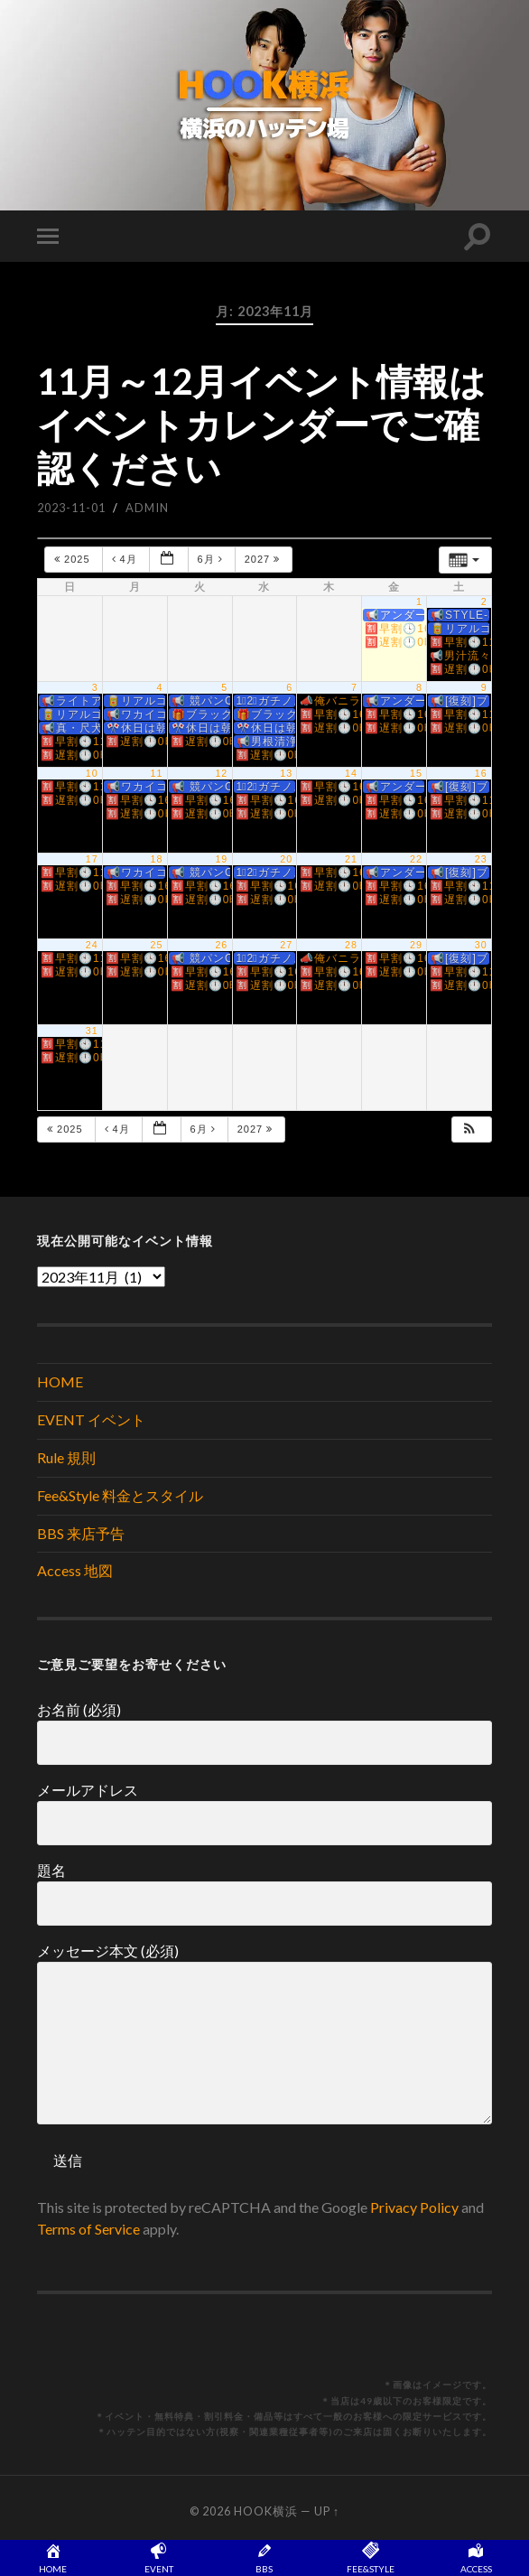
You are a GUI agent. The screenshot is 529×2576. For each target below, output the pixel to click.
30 (481, 944)
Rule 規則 (66, 1457)
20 (286, 859)
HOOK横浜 (266, 2511)
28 (351, 944)
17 (92, 859)
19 (221, 859)
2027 (264, 559)
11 (157, 773)
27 (286, 944)
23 (481, 859)
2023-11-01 (71, 507)
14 (351, 773)
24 (92, 944)
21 (351, 859)
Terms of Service (88, 2228)
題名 (264, 1894)
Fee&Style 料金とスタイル (120, 1495)
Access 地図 (75, 1570)
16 (481, 773)
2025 (74, 559)
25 (157, 944)
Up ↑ (326, 2511)
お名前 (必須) (264, 1733)
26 (221, 944)
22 (416, 859)
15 (416, 773)
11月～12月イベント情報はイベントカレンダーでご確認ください (261, 424)
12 (221, 773)
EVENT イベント (91, 1419)
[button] (470, 1129)
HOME (60, 1381)
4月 (126, 559)
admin (147, 507)
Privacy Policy (414, 2207)
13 (286, 773)
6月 (212, 559)
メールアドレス (264, 1813)
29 (416, 944)
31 (92, 1030)
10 (92, 773)
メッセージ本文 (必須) (264, 2033)
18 (157, 859)
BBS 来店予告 (81, 1533)
